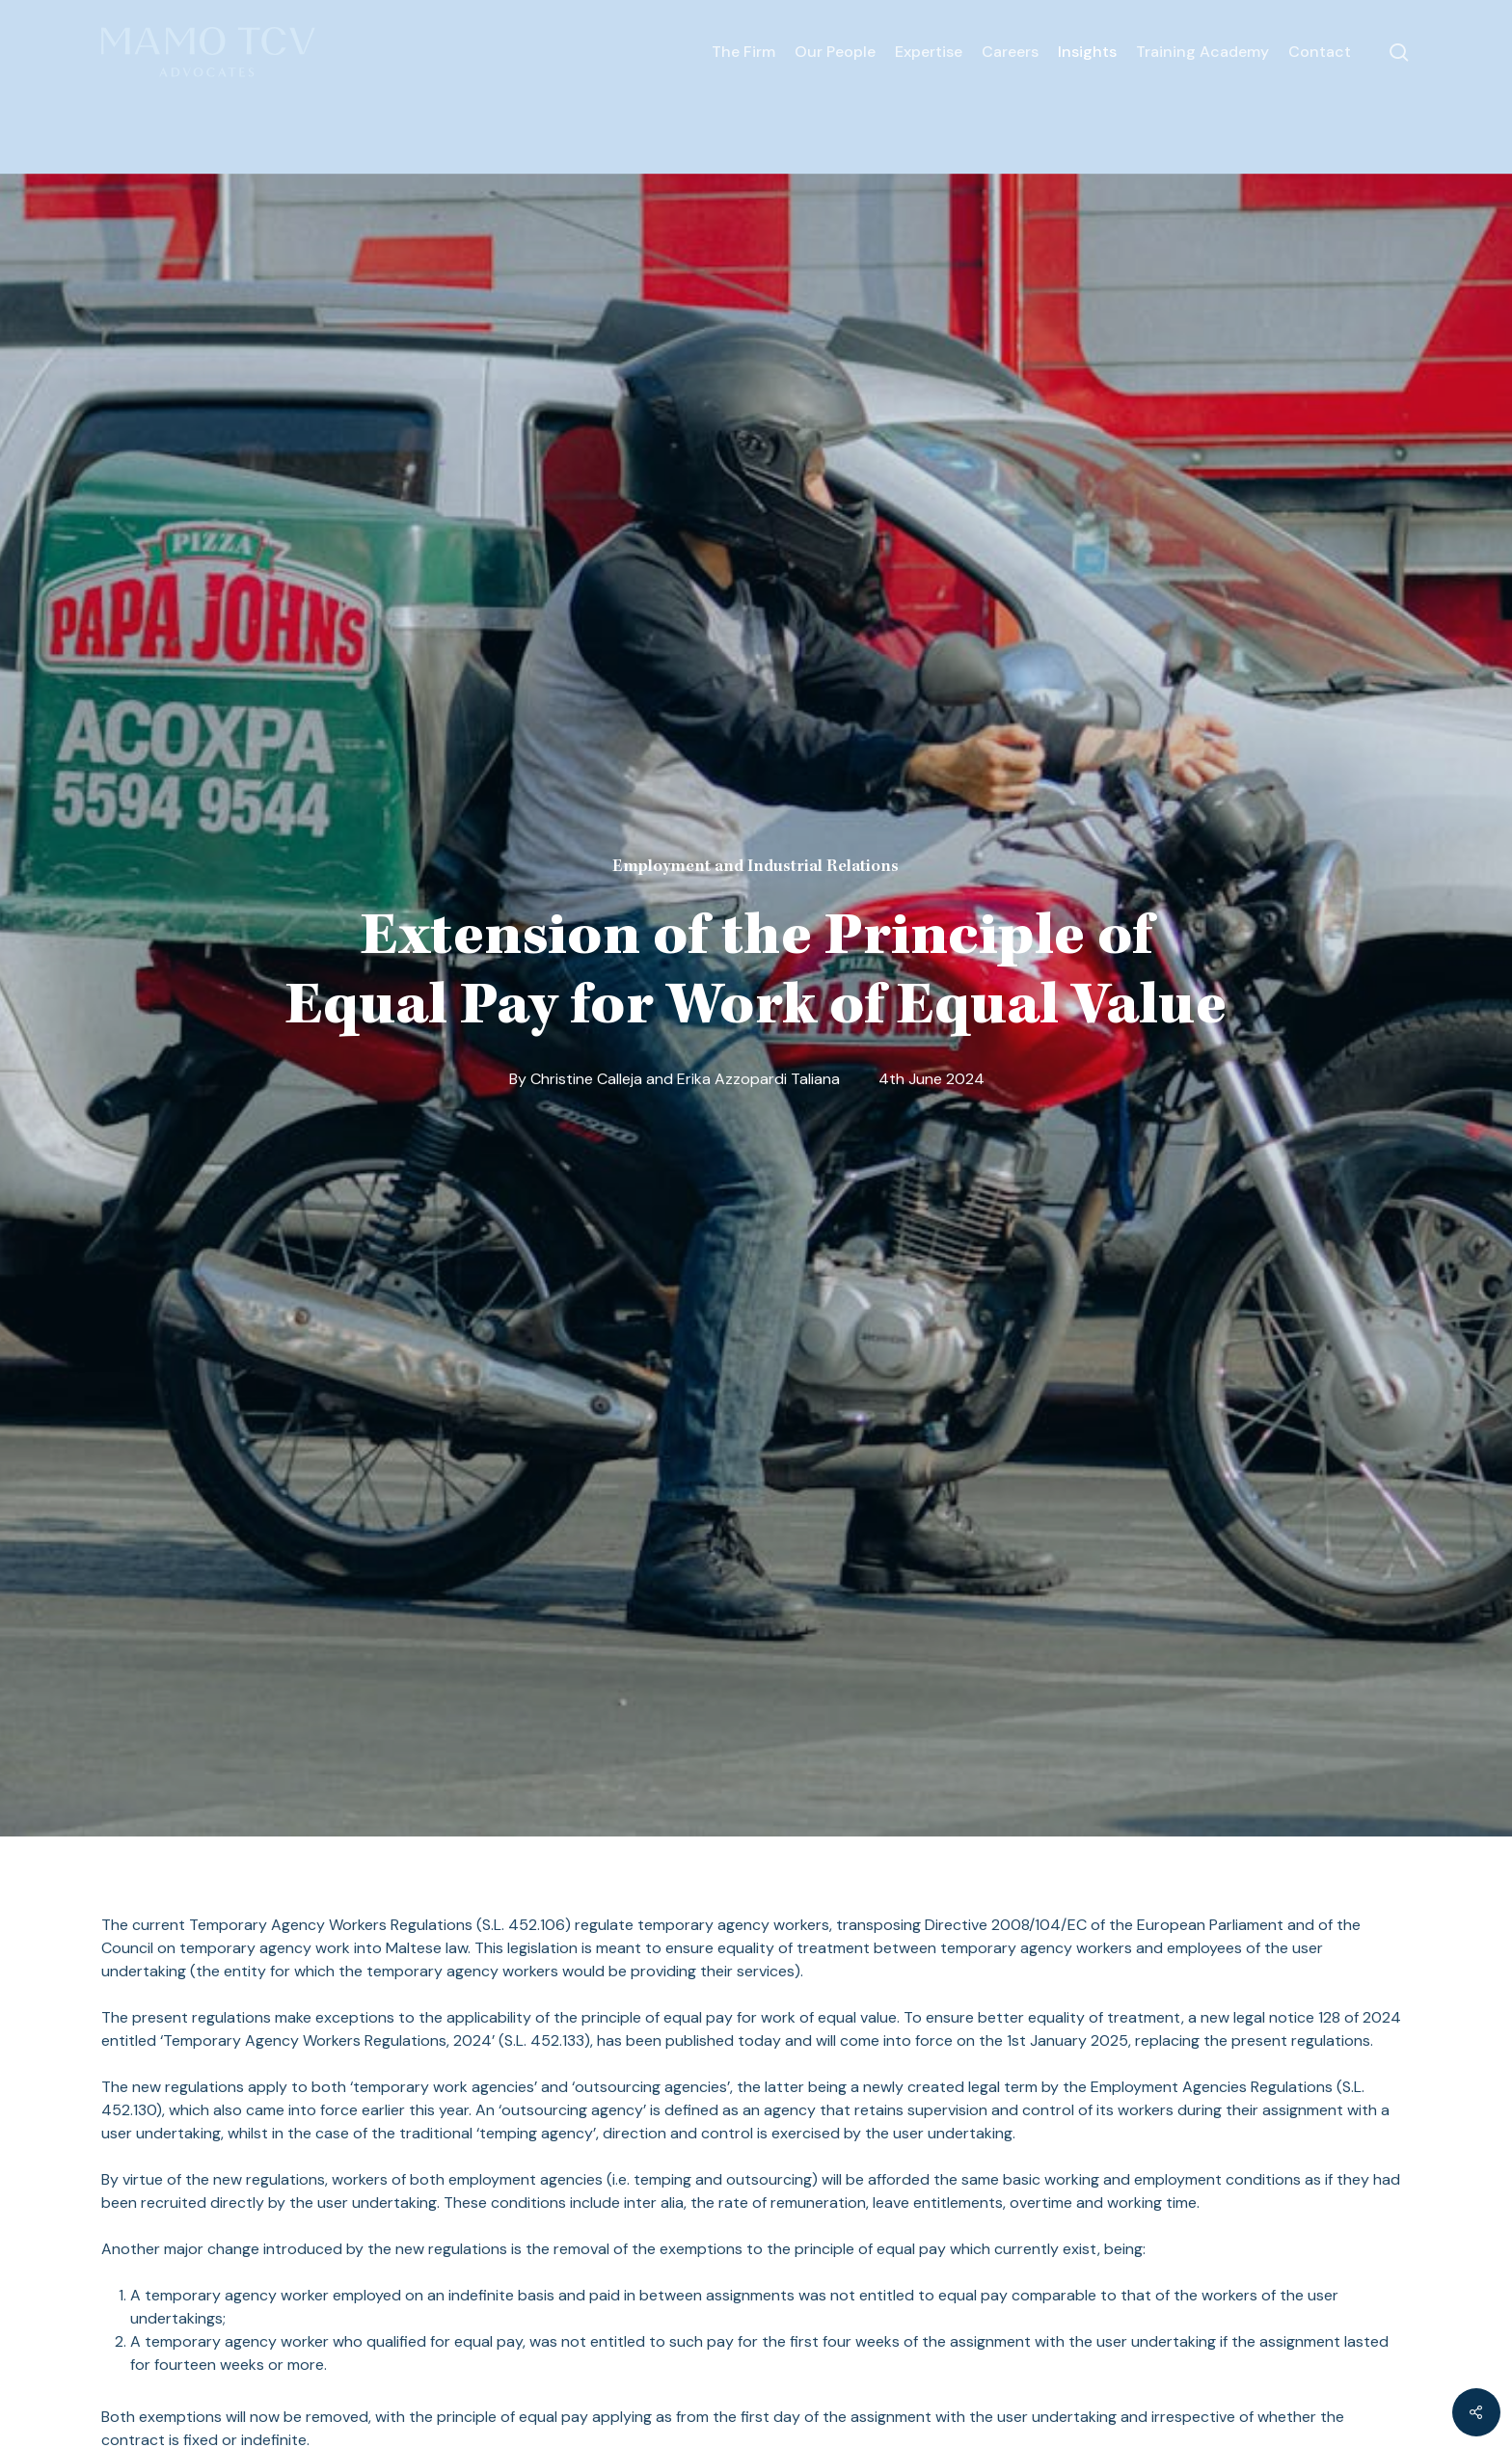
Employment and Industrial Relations (755, 867)
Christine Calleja (586, 1079)
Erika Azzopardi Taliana (758, 1079)
